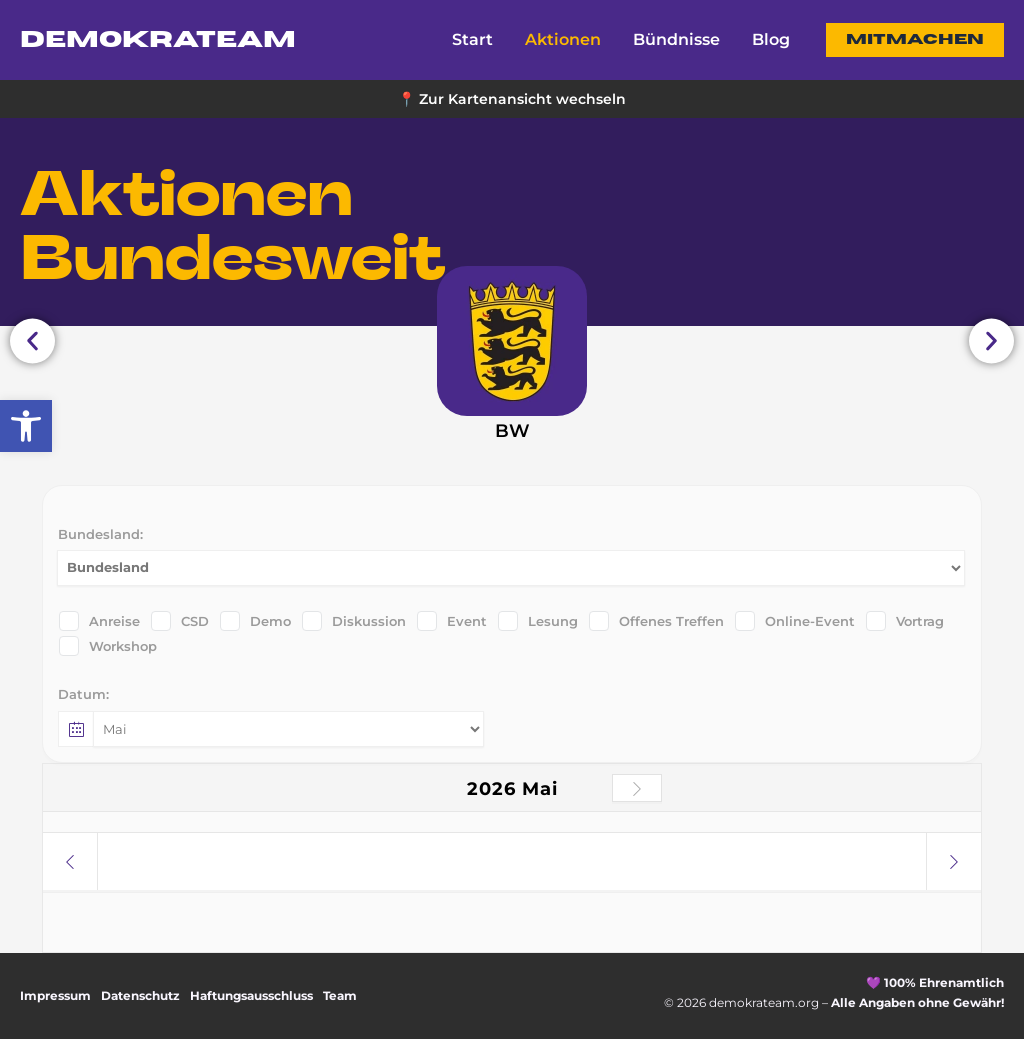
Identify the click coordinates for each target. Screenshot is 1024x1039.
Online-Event (795, 621)
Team (340, 995)
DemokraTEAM (158, 40)
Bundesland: (100, 534)
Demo (255, 621)
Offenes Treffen (656, 621)
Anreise (99, 621)
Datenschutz (140, 995)
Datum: (83, 694)
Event (452, 621)
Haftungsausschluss (251, 995)
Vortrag (905, 621)
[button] (915, 40)
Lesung (538, 621)
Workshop (108, 646)
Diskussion (354, 621)
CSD (180, 621)
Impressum (55, 995)
